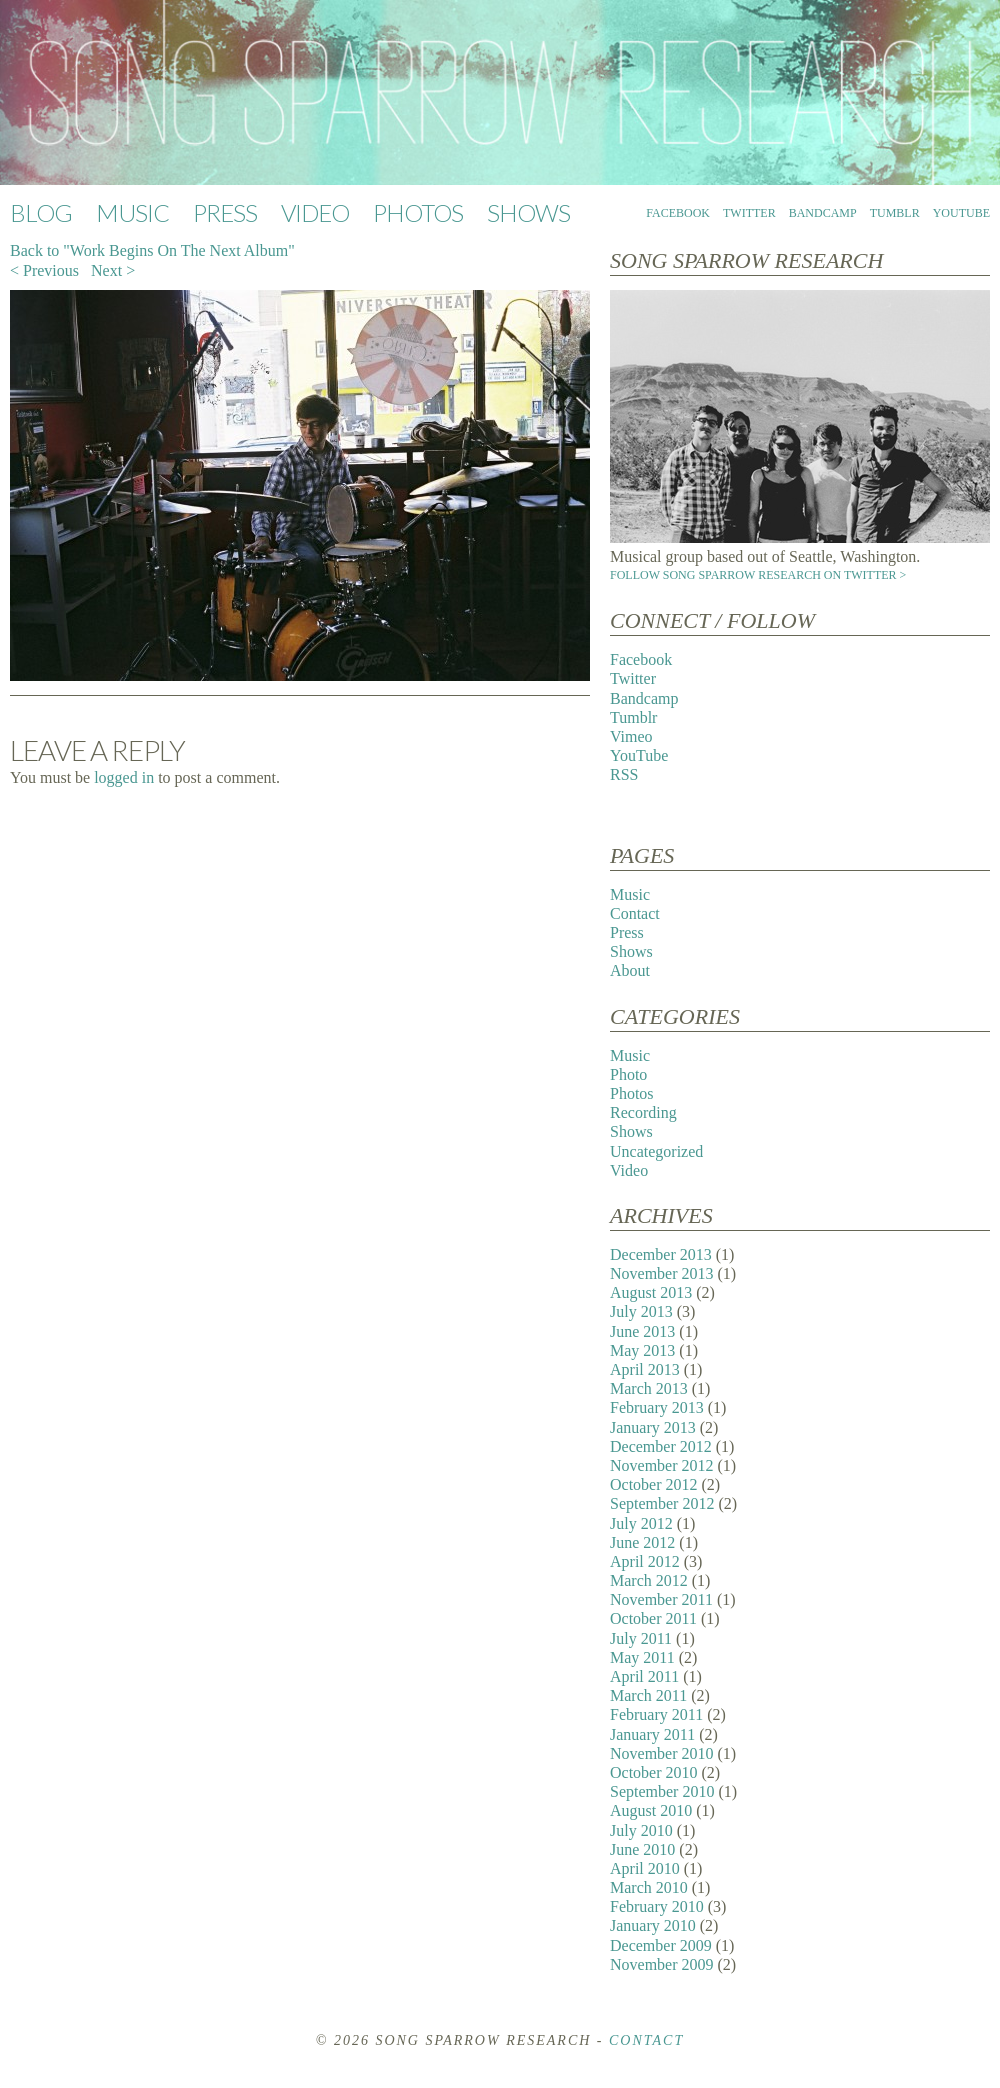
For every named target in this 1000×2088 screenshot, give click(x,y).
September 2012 (662, 1503)
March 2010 (649, 1887)
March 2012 (649, 1580)
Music (132, 212)
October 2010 (654, 1772)
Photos (418, 212)
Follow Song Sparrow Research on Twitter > (758, 575)
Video (315, 212)
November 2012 (662, 1465)
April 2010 (645, 1868)
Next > (113, 270)
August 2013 (651, 1292)
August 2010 (651, 1810)
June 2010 (642, 1849)
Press (225, 212)
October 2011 (653, 1618)
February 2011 (656, 1714)
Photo (628, 1074)
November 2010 (662, 1753)
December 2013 (661, 1254)
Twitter (749, 213)
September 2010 (662, 1791)
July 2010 (641, 1830)
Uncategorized (656, 1151)
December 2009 (661, 1945)
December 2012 (661, 1446)
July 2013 (641, 1311)
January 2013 (653, 1427)
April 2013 (645, 1369)
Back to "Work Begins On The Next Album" (152, 250)
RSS (624, 774)
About (630, 970)
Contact (635, 913)
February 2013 (657, 1407)
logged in (124, 777)
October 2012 (654, 1484)
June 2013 (642, 1331)
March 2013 (649, 1388)
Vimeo (631, 736)
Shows (528, 212)
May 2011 (642, 1657)
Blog (41, 212)
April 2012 (645, 1561)
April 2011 (644, 1676)
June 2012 (642, 1542)
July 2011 (641, 1638)
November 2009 (662, 1964)
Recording (643, 1112)
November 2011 (661, 1599)
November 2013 (662, 1273)
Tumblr (895, 213)
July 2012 (641, 1523)
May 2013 (642, 1350)
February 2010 (657, 1906)
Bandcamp (823, 213)
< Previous (44, 270)
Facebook (678, 213)
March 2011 (648, 1695)
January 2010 (653, 1925)
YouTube (961, 213)
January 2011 (652, 1734)
